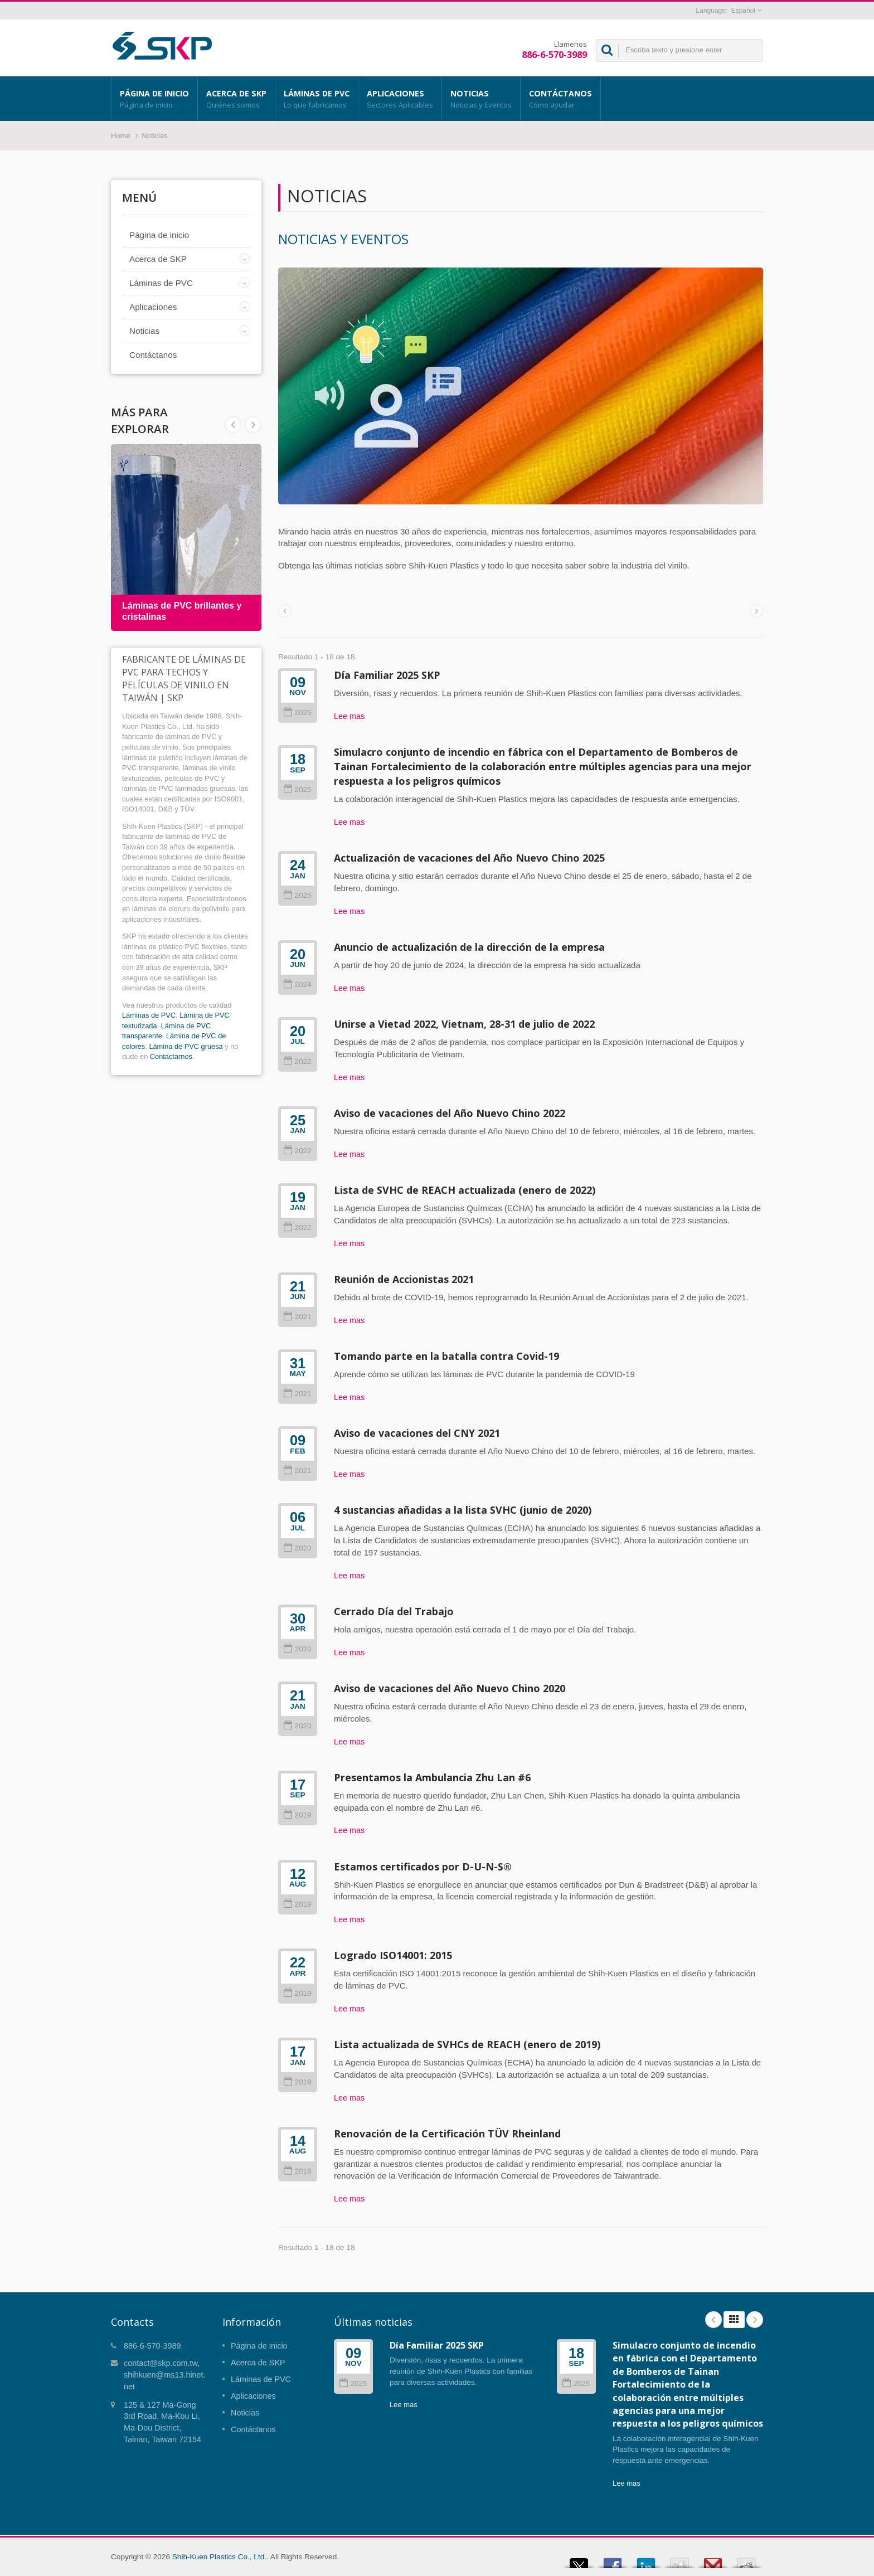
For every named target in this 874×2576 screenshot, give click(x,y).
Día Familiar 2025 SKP (387, 675)
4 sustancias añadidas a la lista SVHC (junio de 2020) (462, 1510)
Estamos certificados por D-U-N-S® (423, 1866)
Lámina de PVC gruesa (185, 1046)
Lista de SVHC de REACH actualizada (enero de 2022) (464, 1190)
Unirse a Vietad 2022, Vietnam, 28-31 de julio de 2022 (464, 1024)
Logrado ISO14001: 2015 (393, 1955)
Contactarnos (171, 1056)
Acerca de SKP (236, 98)
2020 (297, 1548)
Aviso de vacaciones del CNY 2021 (417, 1433)
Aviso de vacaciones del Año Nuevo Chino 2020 (449, 1688)
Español (743, 10)
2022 (297, 1061)
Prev (253, 424)
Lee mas (349, 716)
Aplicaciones (399, 98)
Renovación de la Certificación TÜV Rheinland (447, 2133)
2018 (297, 2171)
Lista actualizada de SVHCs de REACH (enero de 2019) (467, 2044)
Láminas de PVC (316, 98)
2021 (297, 1317)
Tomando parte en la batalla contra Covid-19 (446, 1356)
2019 (297, 1815)
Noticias (481, 98)
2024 (297, 984)
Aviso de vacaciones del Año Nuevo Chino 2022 (449, 1113)
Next (233, 424)
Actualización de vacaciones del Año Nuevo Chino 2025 (469, 857)
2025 (297, 712)
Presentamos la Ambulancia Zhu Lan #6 (432, 1777)
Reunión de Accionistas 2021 (404, 1279)
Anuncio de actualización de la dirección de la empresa (469, 947)
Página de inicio (154, 98)
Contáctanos (560, 98)
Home (120, 136)
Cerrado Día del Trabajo (394, 1611)
